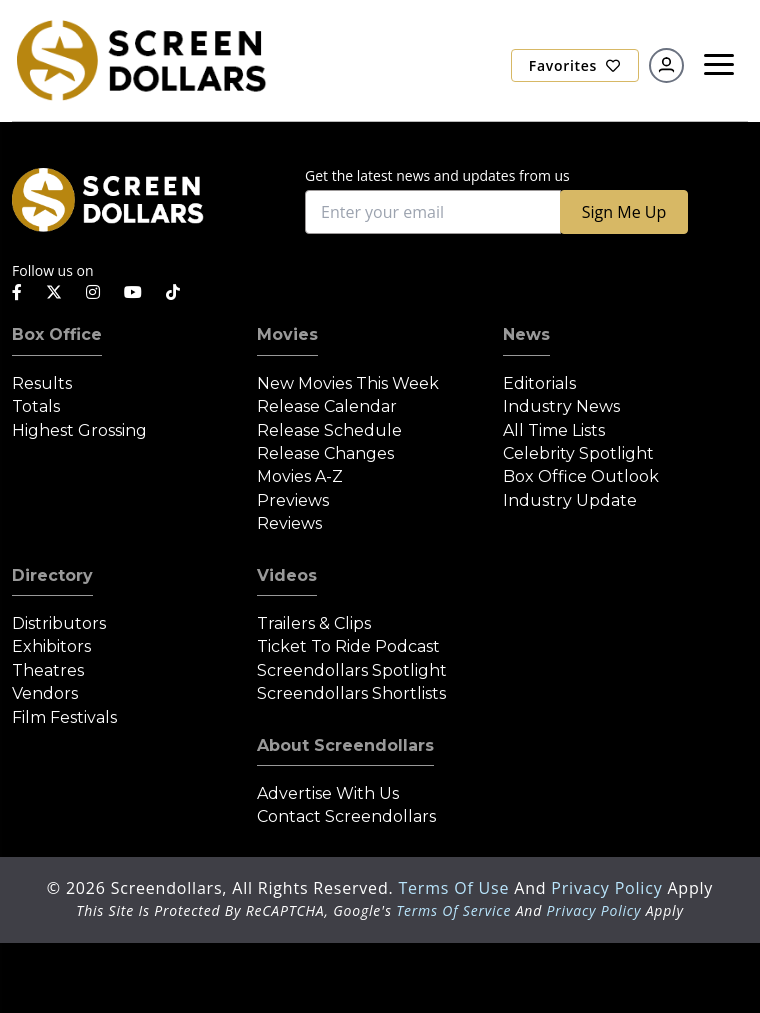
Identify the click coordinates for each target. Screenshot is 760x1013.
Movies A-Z (300, 476)
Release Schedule (329, 430)
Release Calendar (327, 406)
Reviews (289, 523)
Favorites (575, 65)
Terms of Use (456, 888)
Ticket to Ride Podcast (348, 646)
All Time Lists (554, 430)
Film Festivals (64, 717)
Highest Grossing (79, 430)
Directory (52, 575)
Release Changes (325, 453)
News (526, 334)
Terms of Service (453, 910)
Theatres (48, 670)
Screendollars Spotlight (352, 670)
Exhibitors (51, 646)
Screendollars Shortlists (351, 693)
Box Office (57, 334)
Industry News (561, 406)
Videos (287, 575)
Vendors (45, 693)
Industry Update (570, 500)
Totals (36, 406)
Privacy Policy (609, 888)
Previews (293, 500)
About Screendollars (345, 745)
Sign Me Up (624, 212)
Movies (287, 334)
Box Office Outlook (581, 476)
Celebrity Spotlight (578, 453)
